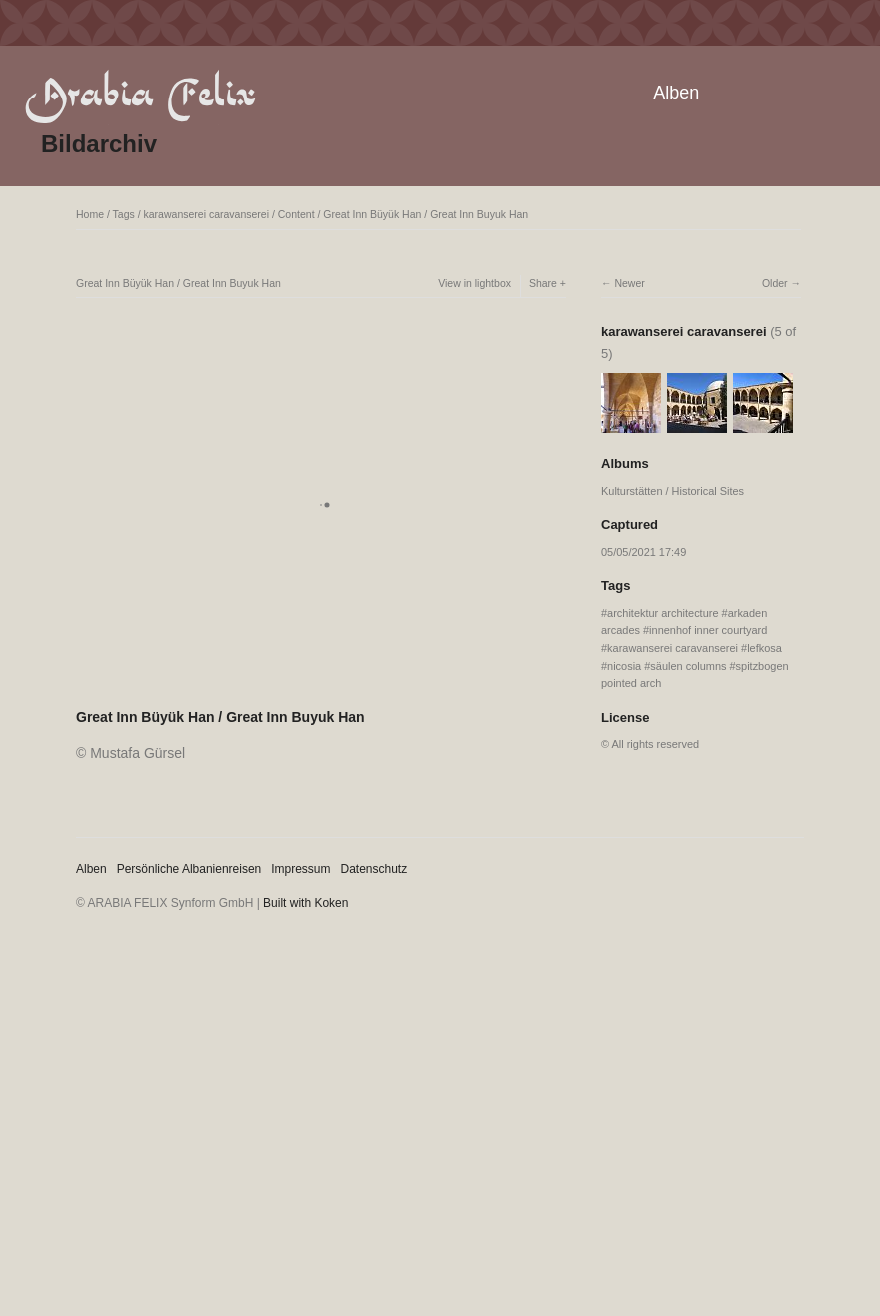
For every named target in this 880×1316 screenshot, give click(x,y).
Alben (676, 93)
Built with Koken (305, 903)
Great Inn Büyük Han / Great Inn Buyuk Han (425, 214)
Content (296, 214)
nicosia (624, 666)
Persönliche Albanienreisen (189, 869)
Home (90, 214)
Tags (124, 214)
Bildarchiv (99, 143)
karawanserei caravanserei (206, 214)
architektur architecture (662, 613)
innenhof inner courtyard (708, 630)
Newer (629, 283)
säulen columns (688, 666)
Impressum (300, 869)
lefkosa (764, 648)
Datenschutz (374, 869)
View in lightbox (474, 283)
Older (775, 283)
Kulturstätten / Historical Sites (672, 491)
